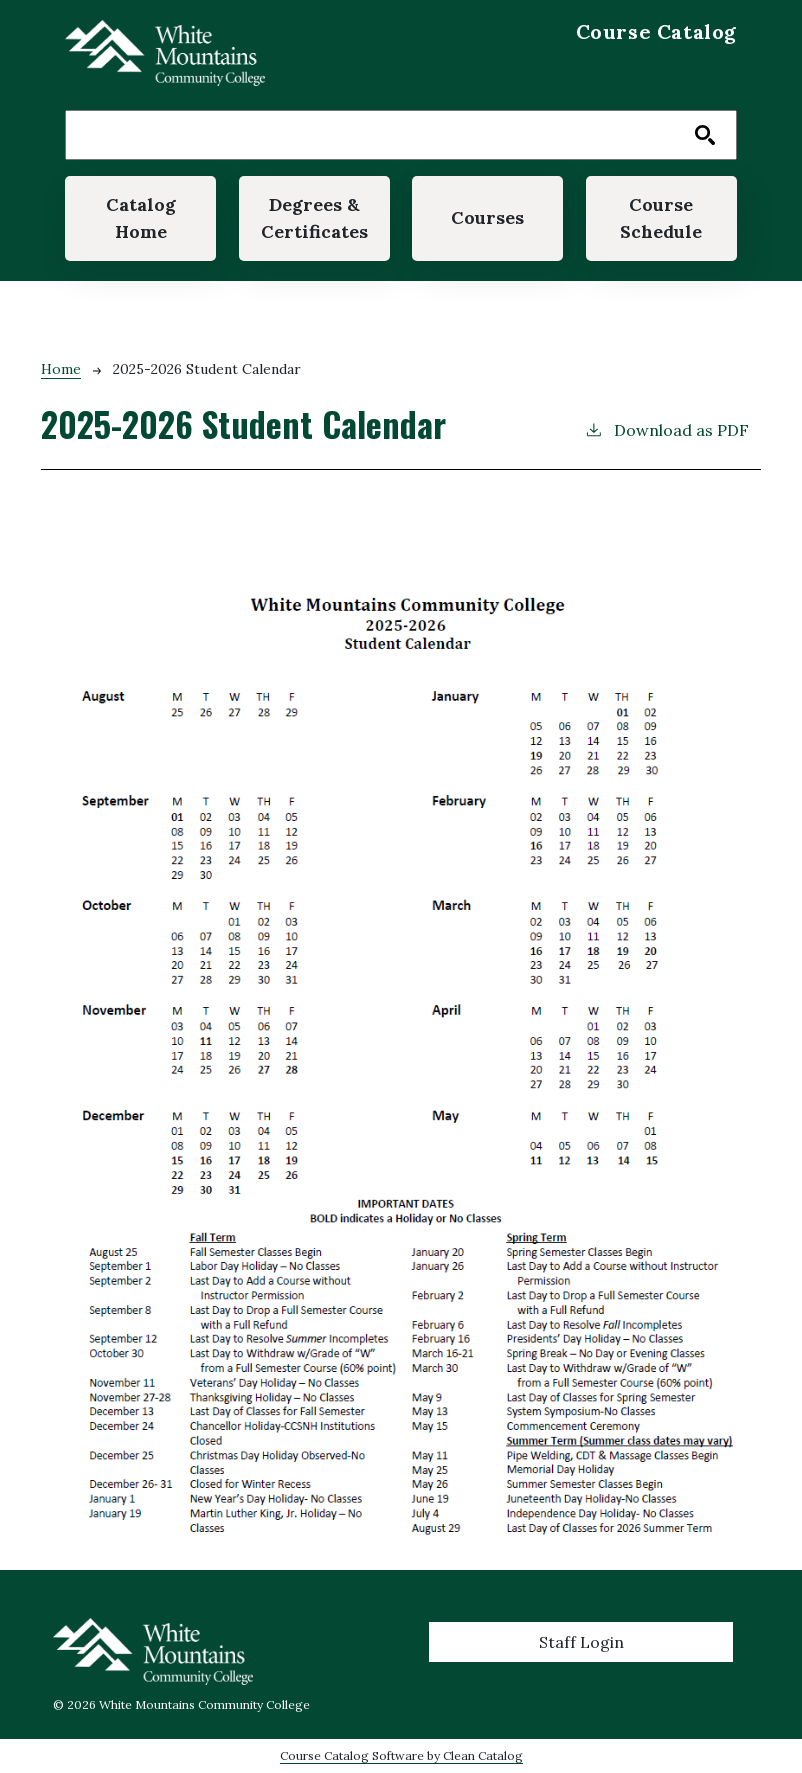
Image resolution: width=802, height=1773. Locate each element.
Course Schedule (661, 217)
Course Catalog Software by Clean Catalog (401, 1755)
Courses (487, 217)
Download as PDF (666, 429)
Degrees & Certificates (314, 217)
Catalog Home (141, 217)
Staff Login (581, 1642)
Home (61, 369)
